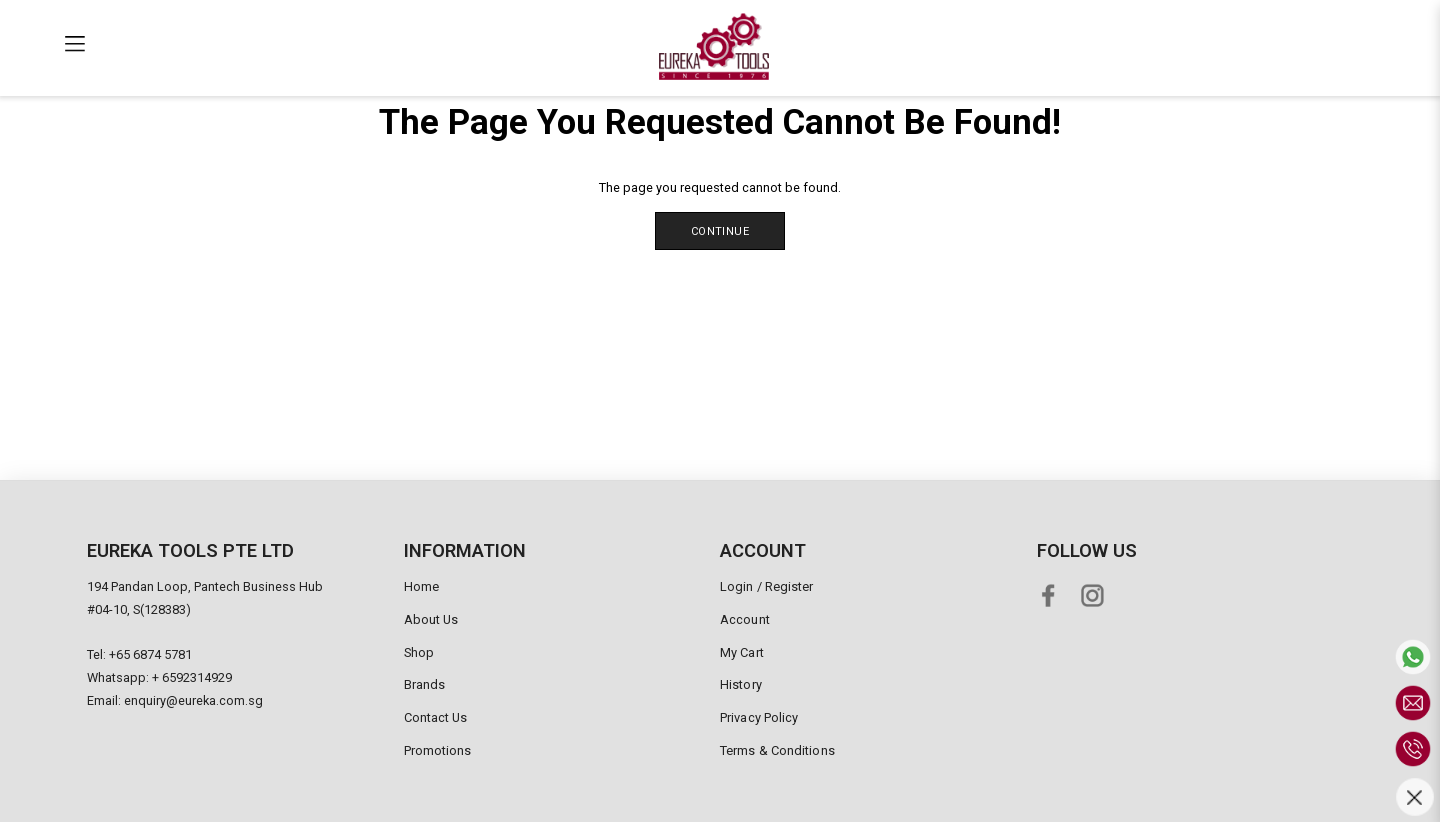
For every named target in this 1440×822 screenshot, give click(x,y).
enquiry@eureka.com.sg (193, 700)
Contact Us (436, 717)
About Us (431, 619)
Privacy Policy (759, 717)
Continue (720, 231)
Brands (425, 684)
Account (745, 619)
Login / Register (767, 586)
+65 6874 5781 (150, 654)
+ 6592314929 (192, 677)
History (741, 684)
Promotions (438, 750)
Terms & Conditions (777, 750)
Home (421, 586)
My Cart (742, 652)
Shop (419, 652)
